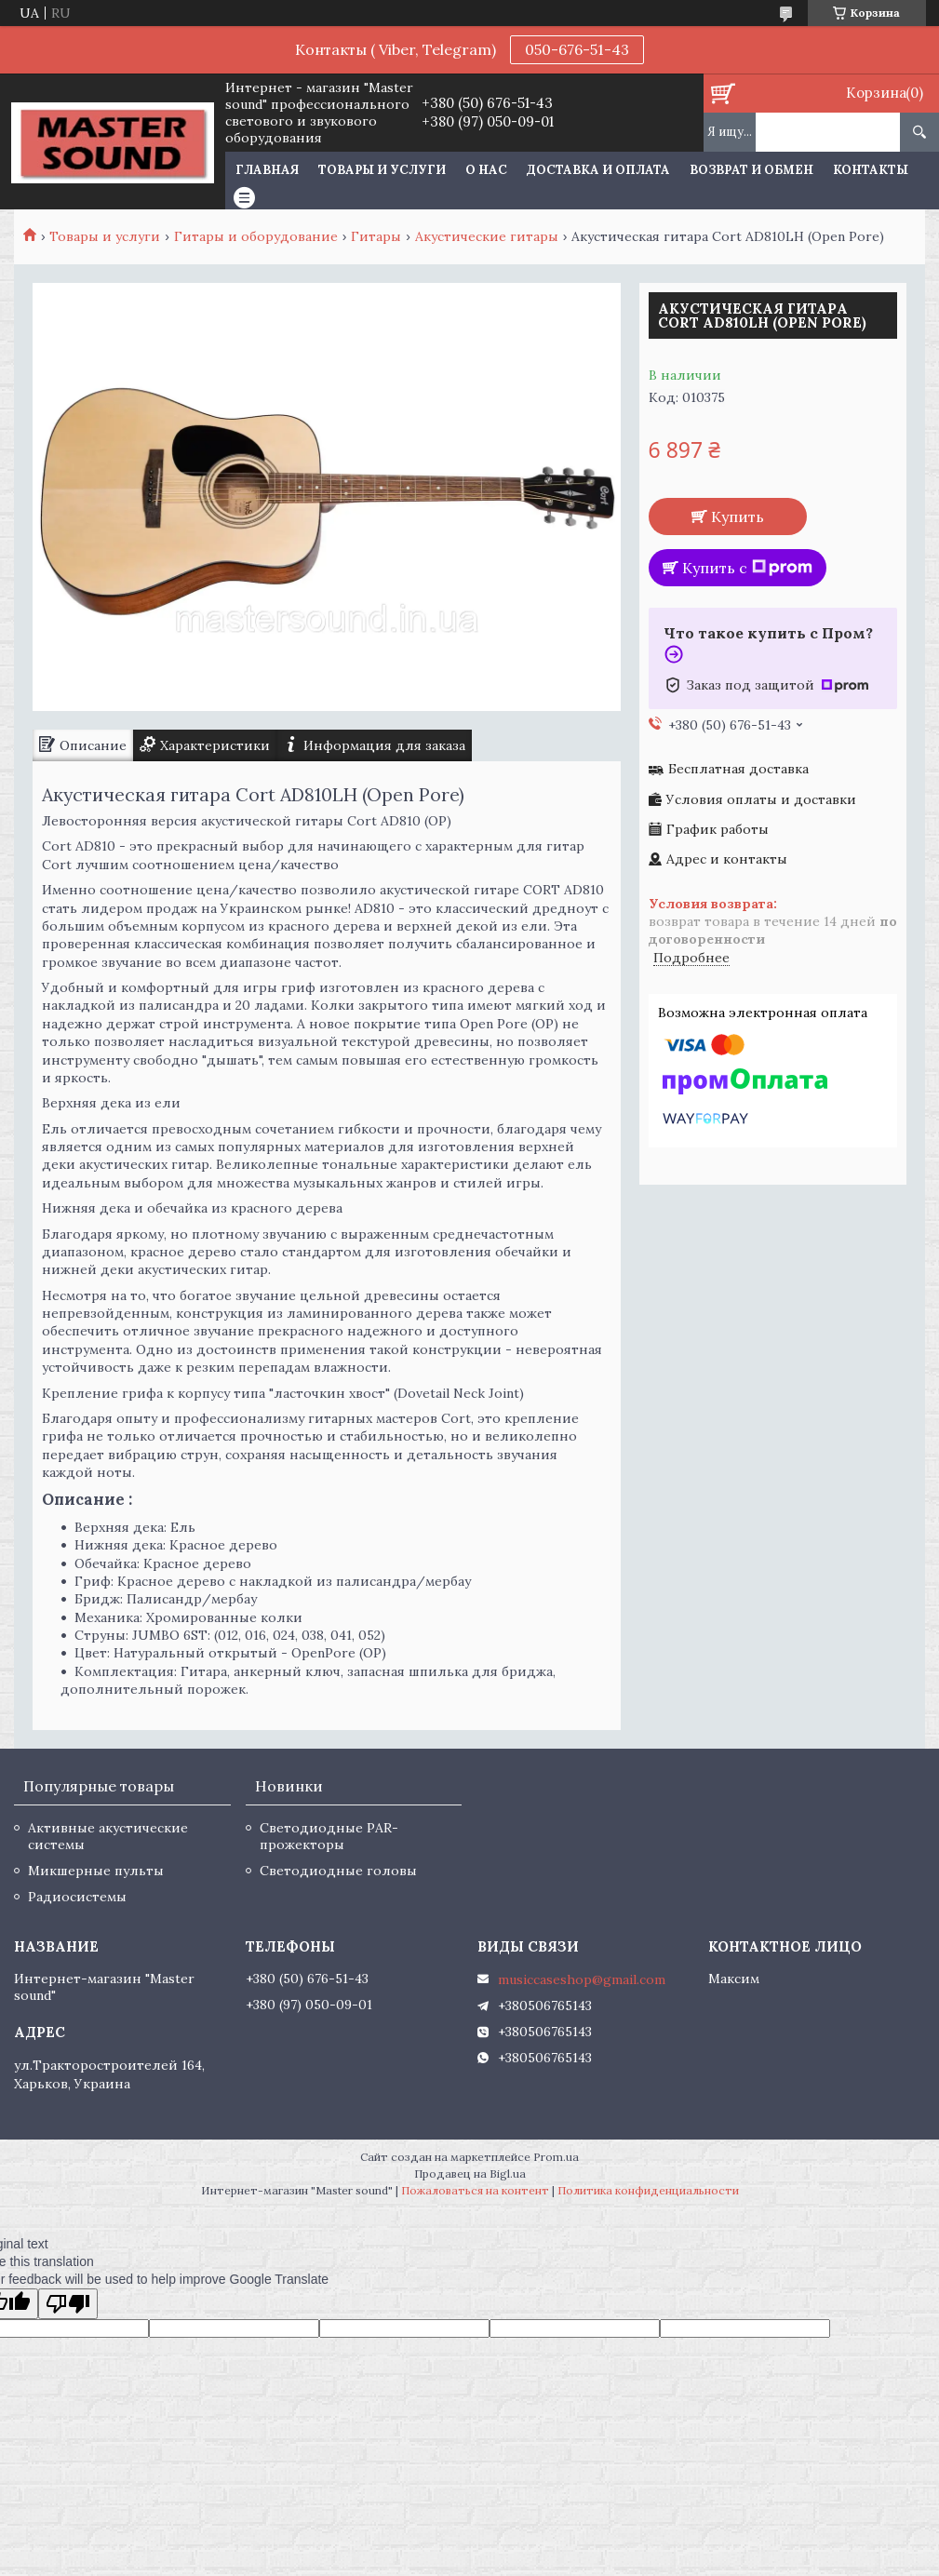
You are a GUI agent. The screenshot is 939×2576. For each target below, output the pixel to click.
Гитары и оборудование (256, 236)
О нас (486, 170)
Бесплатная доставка (738, 769)
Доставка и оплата (598, 170)
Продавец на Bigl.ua (470, 2173)
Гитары (376, 236)
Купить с (747, 567)
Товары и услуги (382, 170)
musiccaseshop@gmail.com (581, 1979)
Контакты (870, 170)
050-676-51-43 (577, 49)
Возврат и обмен (751, 170)
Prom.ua (556, 2157)
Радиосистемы (77, 1896)
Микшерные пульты (96, 1870)
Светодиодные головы (338, 1870)
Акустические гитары (486, 236)
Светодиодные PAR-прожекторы (329, 1836)
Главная (267, 170)
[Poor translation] (68, 2303)
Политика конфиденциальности (648, 2190)
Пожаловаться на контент (475, 2190)
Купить (737, 516)
